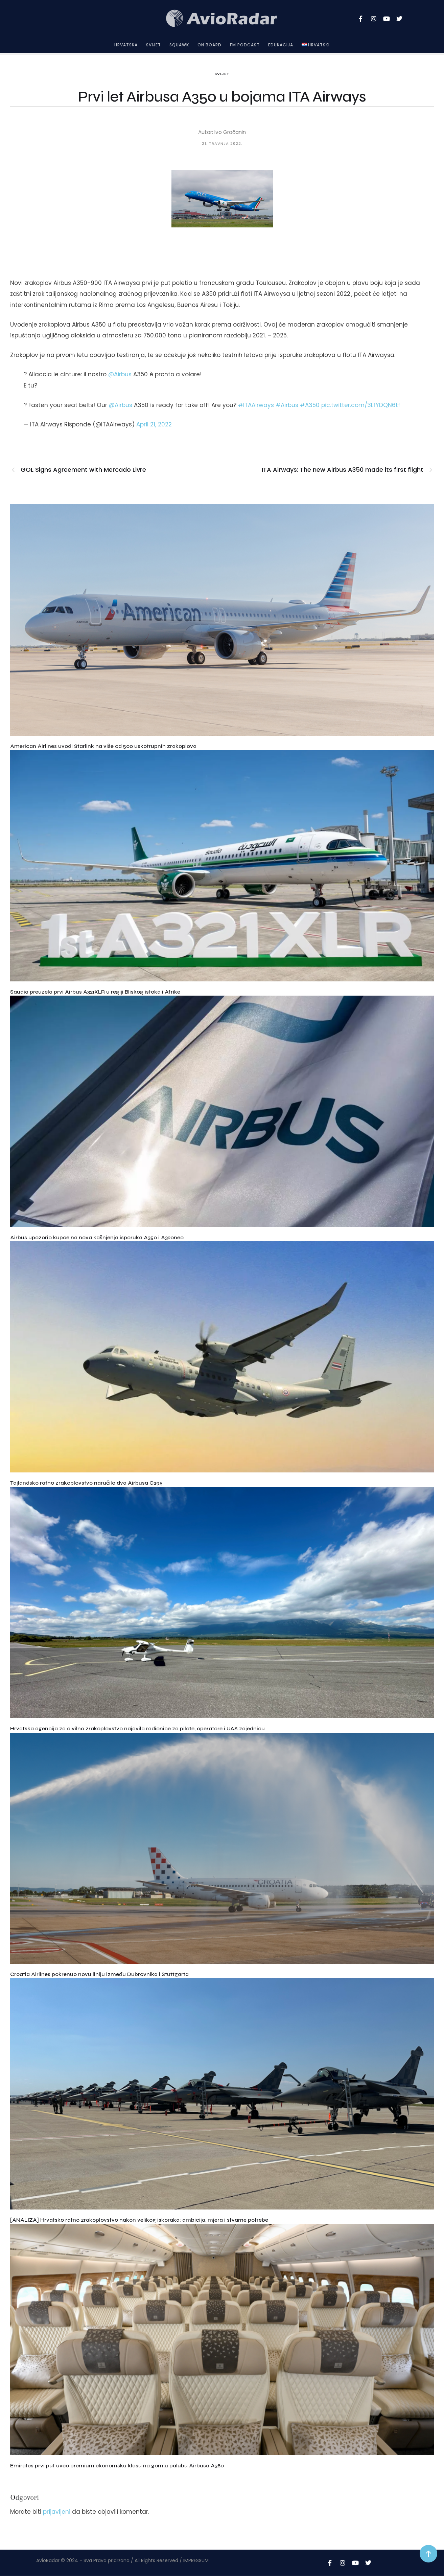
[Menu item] (316, 45)
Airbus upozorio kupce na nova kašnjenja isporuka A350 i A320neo (97, 1237)
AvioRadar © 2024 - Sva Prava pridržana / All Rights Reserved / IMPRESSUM (122, 2560)
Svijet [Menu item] (153, 45)
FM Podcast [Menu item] (245, 45)
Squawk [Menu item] (179, 45)
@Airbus (120, 374)
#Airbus (287, 405)
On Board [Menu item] (209, 45)
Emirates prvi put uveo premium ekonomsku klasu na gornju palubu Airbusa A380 (117, 2465)
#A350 (310, 405)
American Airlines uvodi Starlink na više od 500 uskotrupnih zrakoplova (103, 746)
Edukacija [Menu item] (280, 45)
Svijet (222, 73)
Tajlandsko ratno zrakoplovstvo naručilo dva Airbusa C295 (86, 1483)
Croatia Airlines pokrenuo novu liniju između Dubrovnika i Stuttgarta (99, 1974)
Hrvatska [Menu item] (126, 45)
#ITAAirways (256, 405)
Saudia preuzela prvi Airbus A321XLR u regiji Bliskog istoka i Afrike (95, 992)
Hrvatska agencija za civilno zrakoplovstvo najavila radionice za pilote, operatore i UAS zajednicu (137, 1728)
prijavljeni (56, 2512)
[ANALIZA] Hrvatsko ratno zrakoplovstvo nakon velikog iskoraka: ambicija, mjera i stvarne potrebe (139, 2220)
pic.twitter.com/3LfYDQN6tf (360, 405)
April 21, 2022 (154, 424)
